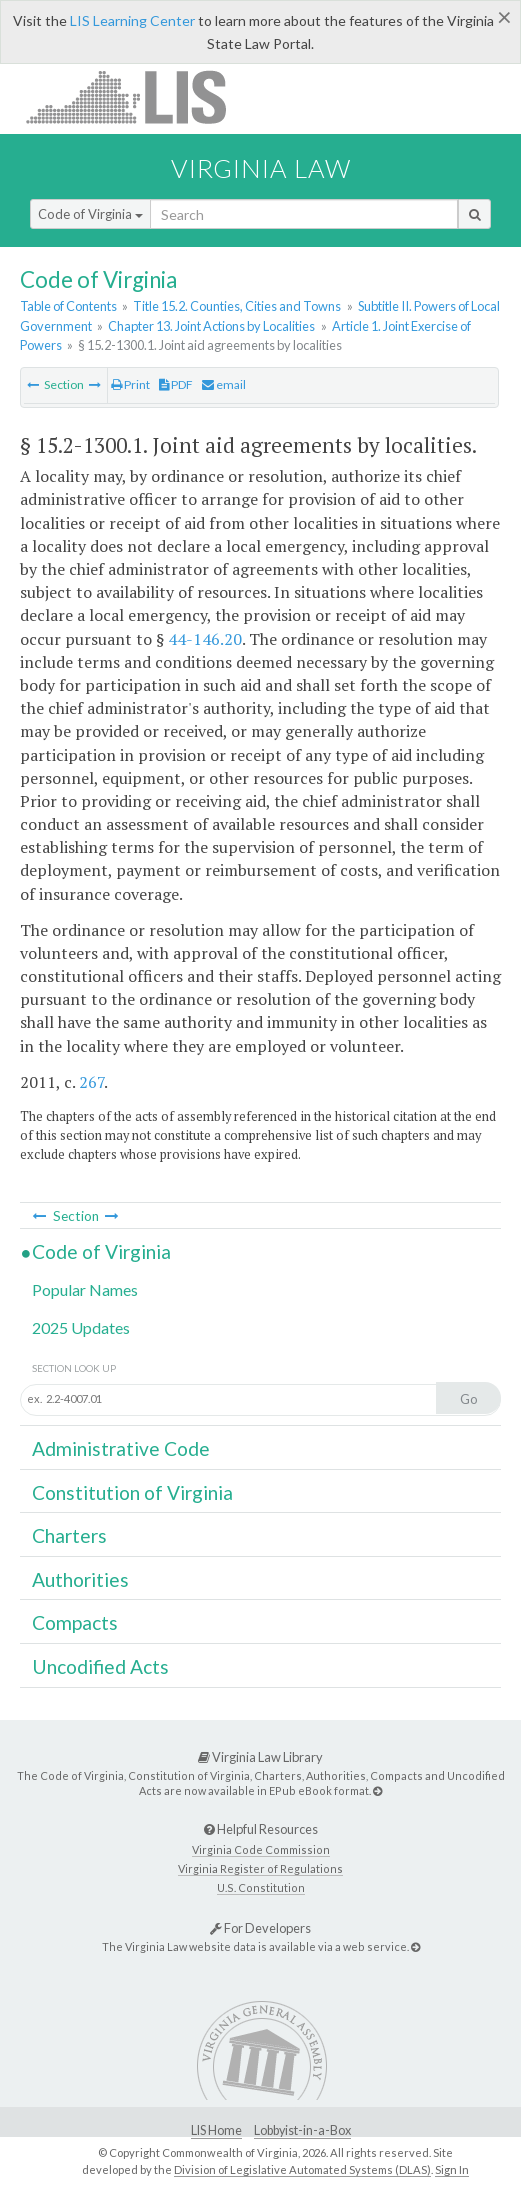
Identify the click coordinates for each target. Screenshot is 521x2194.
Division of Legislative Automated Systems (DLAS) (302, 2169)
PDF (176, 384)
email (224, 384)
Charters (69, 1535)
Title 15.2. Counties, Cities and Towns (237, 306)
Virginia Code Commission (261, 1849)
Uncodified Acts (100, 1666)
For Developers (260, 1928)
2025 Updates (81, 1327)
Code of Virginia (90, 214)
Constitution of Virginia (132, 1492)
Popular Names (85, 1289)
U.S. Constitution (261, 1887)
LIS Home (216, 2130)
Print (130, 384)
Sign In (452, 2169)
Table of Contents (68, 306)
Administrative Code (121, 1448)
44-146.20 (205, 639)
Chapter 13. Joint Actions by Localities (211, 326)
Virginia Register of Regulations (260, 1868)
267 (91, 1082)
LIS (137, 96)
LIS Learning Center (132, 20)
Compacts (75, 1622)
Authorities (80, 1579)
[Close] (504, 17)
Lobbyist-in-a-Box (302, 2130)
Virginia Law (261, 168)
